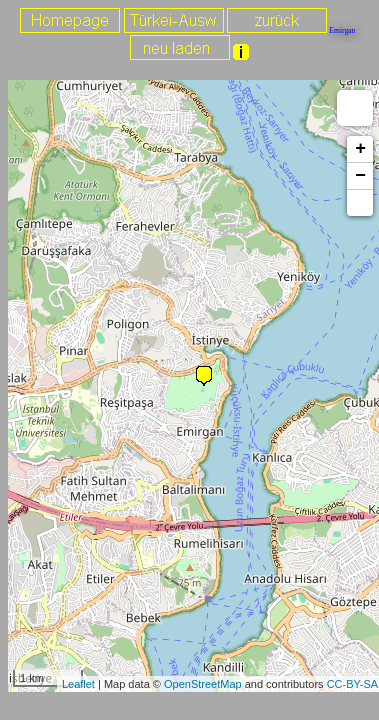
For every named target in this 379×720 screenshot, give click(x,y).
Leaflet (78, 684)
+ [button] (360, 149)
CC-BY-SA (353, 684)
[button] (360, 203)
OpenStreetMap (203, 684)
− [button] (360, 176)
